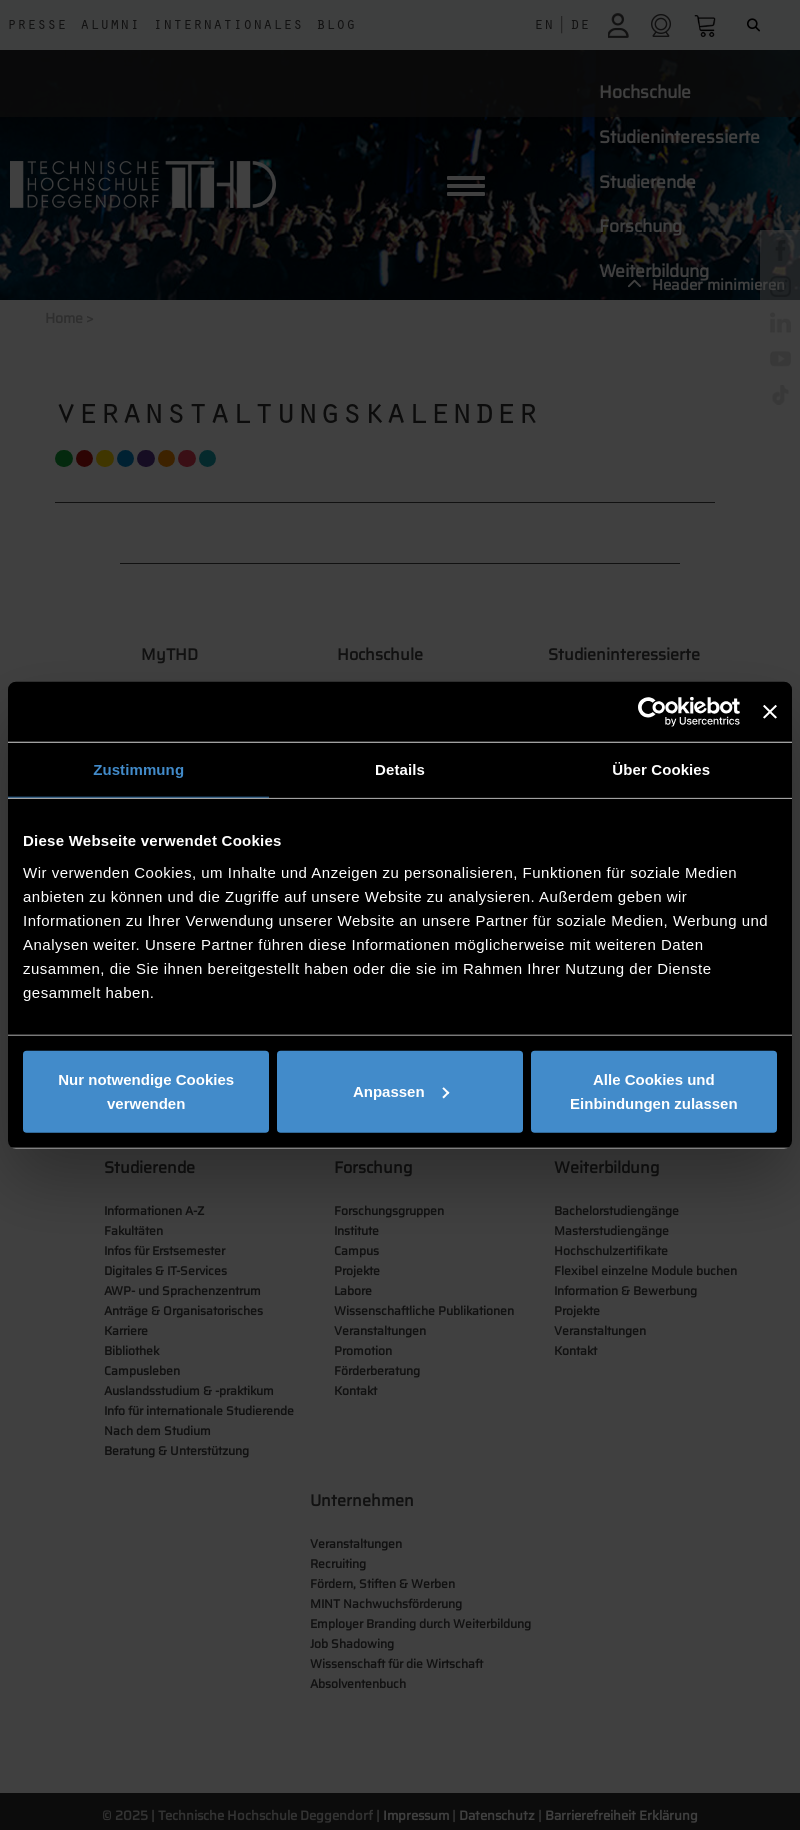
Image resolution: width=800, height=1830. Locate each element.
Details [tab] (400, 769)
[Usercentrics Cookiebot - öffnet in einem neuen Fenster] (652, 712)
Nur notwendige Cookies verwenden (146, 1090)
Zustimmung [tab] (138, 769)
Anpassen (401, 1090)
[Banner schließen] (770, 712)
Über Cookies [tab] (661, 769)
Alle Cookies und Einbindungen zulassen (654, 1090)
